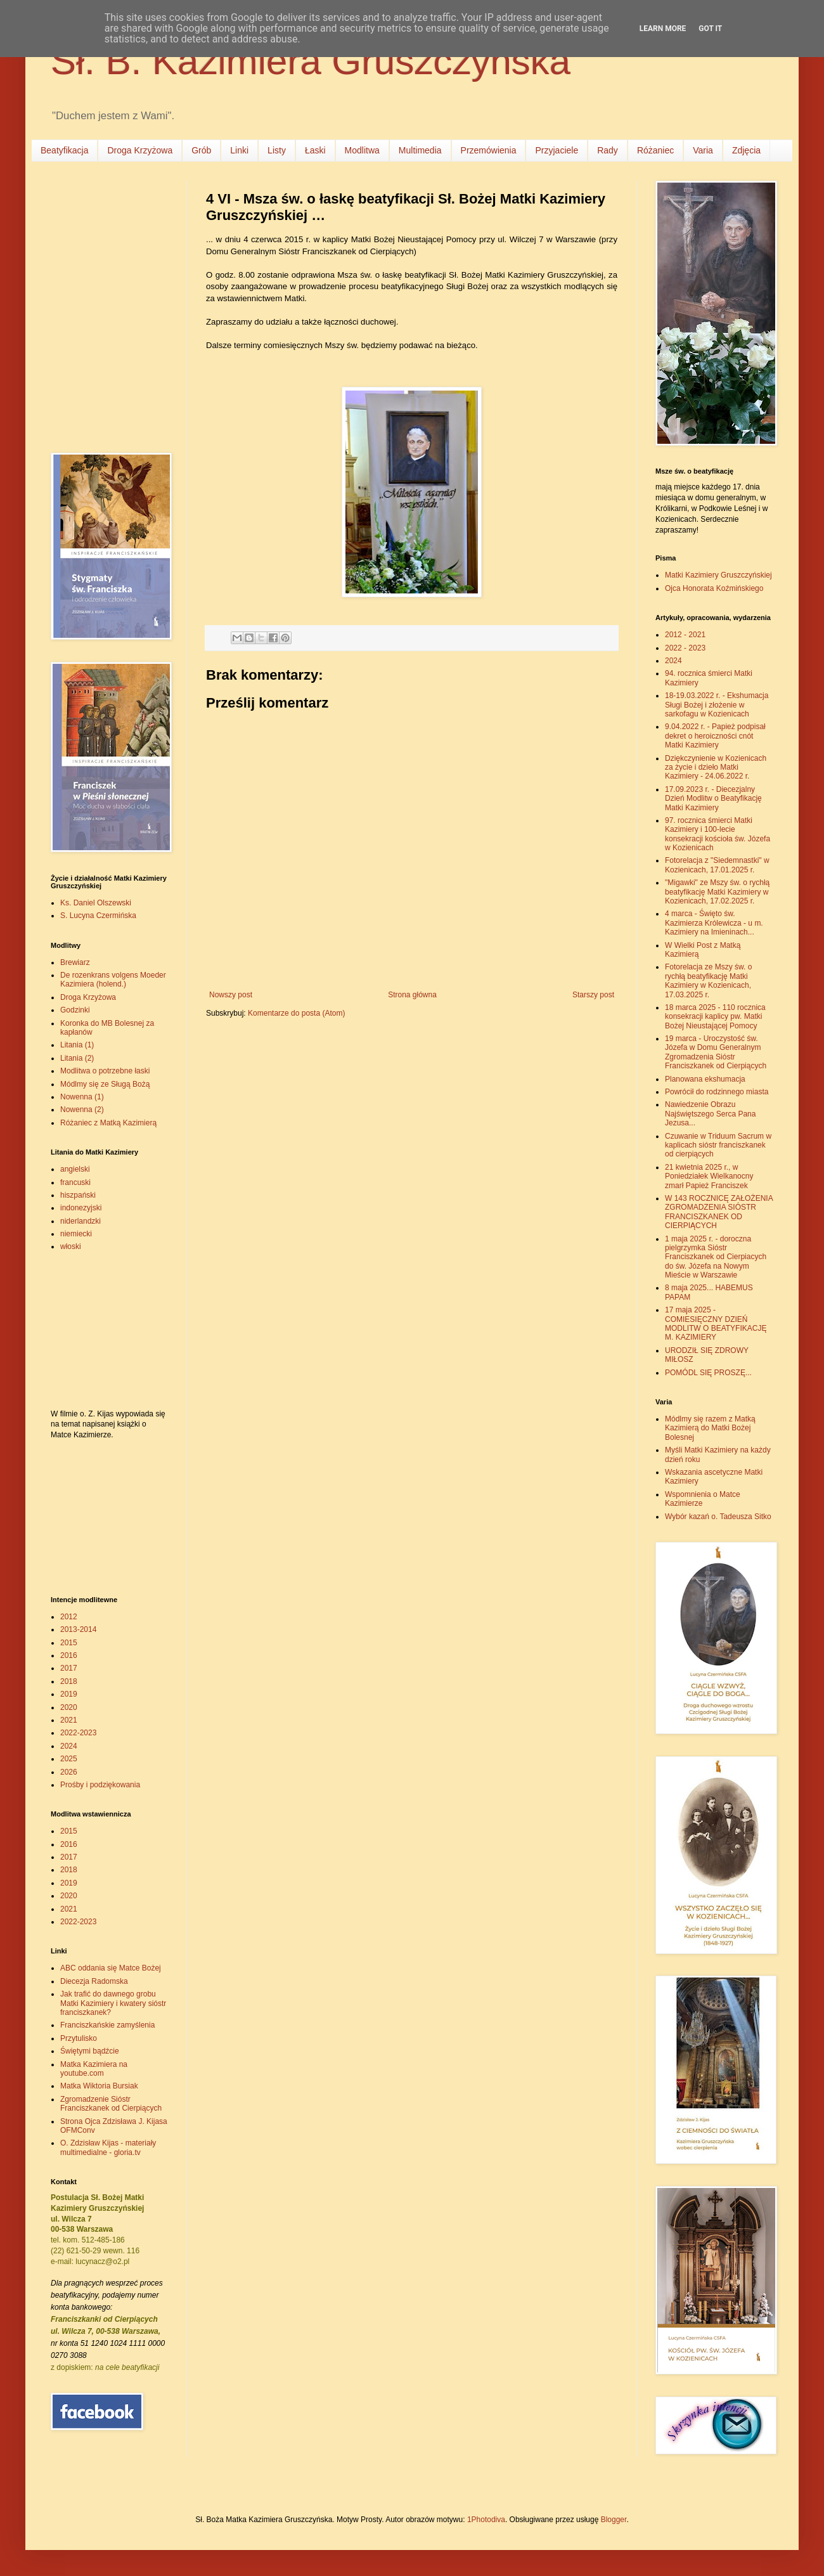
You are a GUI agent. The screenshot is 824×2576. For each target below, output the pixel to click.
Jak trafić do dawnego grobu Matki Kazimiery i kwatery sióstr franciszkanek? (113, 2003)
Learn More (663, 28)
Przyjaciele (556, 150)
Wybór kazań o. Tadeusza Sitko (718, 1516)
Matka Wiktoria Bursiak (99, 2085)
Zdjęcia (746, 150)
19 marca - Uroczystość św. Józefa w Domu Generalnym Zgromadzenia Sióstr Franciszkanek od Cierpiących (715, 1052)
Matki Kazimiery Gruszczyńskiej (718, 575)
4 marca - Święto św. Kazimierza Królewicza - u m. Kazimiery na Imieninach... (714, 922)
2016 (68, 1655)
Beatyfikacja (64, 150)
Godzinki (75, 1010)
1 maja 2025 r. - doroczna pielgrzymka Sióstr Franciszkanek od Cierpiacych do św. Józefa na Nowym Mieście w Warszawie (715, 1257)
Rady (607, 150)
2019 (68, 1694)
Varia (703, 150)
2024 (68, 1746)
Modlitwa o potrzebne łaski (105, 1070)
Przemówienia (489, 150)
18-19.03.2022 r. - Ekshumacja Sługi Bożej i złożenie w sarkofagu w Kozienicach (716, 704)
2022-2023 (78, 1732)
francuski (75, 1182)
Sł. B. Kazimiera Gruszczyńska (310, 61)
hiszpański (78, 1195)
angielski (75, 1169)
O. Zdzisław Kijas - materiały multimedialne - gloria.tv (108, 2147)
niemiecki (76, 1233)
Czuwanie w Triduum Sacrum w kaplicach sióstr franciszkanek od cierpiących (718, 1145)
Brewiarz (75, 962)
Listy (276, 150)
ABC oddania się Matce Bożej (110, 1968)
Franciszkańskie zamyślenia (107, 2025)
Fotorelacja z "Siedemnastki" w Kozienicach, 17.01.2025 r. (717, 865)
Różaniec (655, 150)
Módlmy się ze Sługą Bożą (105, 1084)
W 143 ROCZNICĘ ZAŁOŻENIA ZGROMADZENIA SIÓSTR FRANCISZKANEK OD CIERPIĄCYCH (719, 1212)
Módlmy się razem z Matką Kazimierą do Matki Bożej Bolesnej (710, 1428)
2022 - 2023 (685, 648)
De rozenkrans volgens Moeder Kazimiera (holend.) (113, 979)
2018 (68, 1681)
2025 (68, 1758)
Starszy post (593, 994)
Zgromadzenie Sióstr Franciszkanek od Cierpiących (111, 2104)
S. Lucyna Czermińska (98, 915)
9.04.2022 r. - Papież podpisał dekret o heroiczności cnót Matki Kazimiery (715, 735)
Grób (201, 150)
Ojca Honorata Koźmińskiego (714, 588)
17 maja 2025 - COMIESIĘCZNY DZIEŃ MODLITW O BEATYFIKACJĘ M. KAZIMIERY (715, 1323)
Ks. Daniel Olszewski (95, 902)
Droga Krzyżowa (139, 150)
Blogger (614, 2519)
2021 (68, 1720)
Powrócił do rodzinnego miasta (716, 1091)
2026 (68, 1772)
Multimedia (420, 150)
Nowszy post (230, 994)
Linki (239, 150)
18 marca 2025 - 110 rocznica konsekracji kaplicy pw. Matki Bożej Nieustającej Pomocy (715, 1016)
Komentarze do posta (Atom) (296, 1013)
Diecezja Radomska (94, 1981)
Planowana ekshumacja (705, 1079)
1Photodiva (486, 2519)
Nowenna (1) (82, 1096)
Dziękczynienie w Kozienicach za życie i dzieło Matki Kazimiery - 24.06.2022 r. (715, 767)
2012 (68, 1616)
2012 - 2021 (685, 634)
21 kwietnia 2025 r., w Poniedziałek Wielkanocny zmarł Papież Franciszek (709, 1176)
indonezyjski (80, 1207)
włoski (70, 1246)
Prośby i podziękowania (100, 1784)
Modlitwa (362, 150)
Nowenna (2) (82, 1109)
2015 (68, 1642)
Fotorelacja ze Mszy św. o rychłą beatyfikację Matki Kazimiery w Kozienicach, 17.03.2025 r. (708, 980)
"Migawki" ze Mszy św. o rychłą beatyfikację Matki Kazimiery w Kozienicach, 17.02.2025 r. (717, 891)
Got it (710, 28)
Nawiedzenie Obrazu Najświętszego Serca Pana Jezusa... (710, 1113)
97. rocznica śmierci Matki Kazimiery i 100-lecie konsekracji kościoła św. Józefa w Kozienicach (717, 834)
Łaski (315, 150)
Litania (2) (77, 1058)
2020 (68, 1707)
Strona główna (412, 994)
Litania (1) (77, 1044)
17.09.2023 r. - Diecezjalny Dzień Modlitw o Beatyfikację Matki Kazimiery (713, 798)
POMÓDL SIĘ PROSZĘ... (708, 1372)
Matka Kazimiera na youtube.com (93, 2069)
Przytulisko (78, 2038)
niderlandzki (80, 1221)
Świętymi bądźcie (89, 2051)
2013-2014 (78, 1629)
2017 (68, 1668)
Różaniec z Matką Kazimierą (108, 1122)
